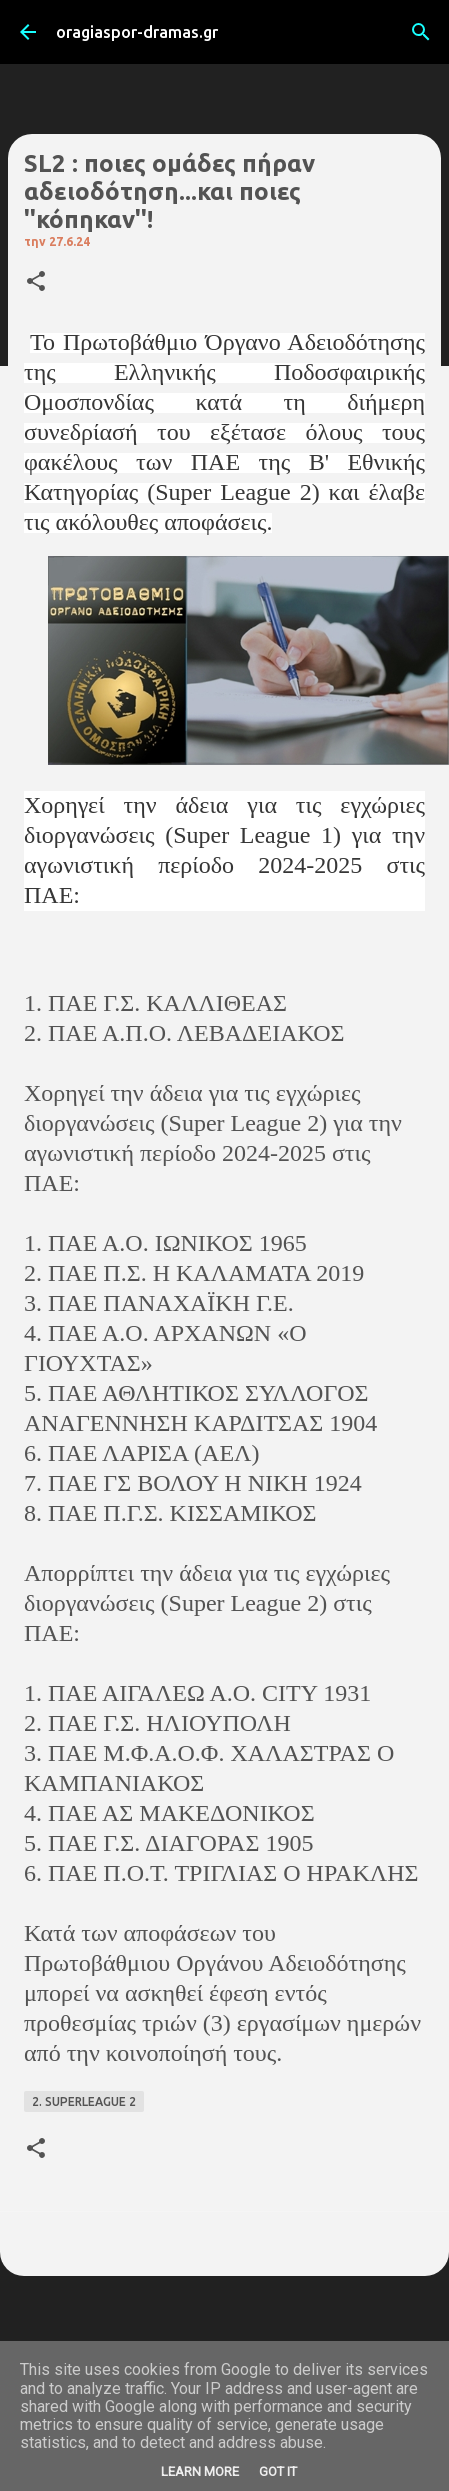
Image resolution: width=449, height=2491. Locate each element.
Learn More (200, 2471)
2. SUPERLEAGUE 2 (84, 2101)
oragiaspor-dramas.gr (137, 32)
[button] (36, 282)
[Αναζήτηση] (421, 32)
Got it (278, 2471)
